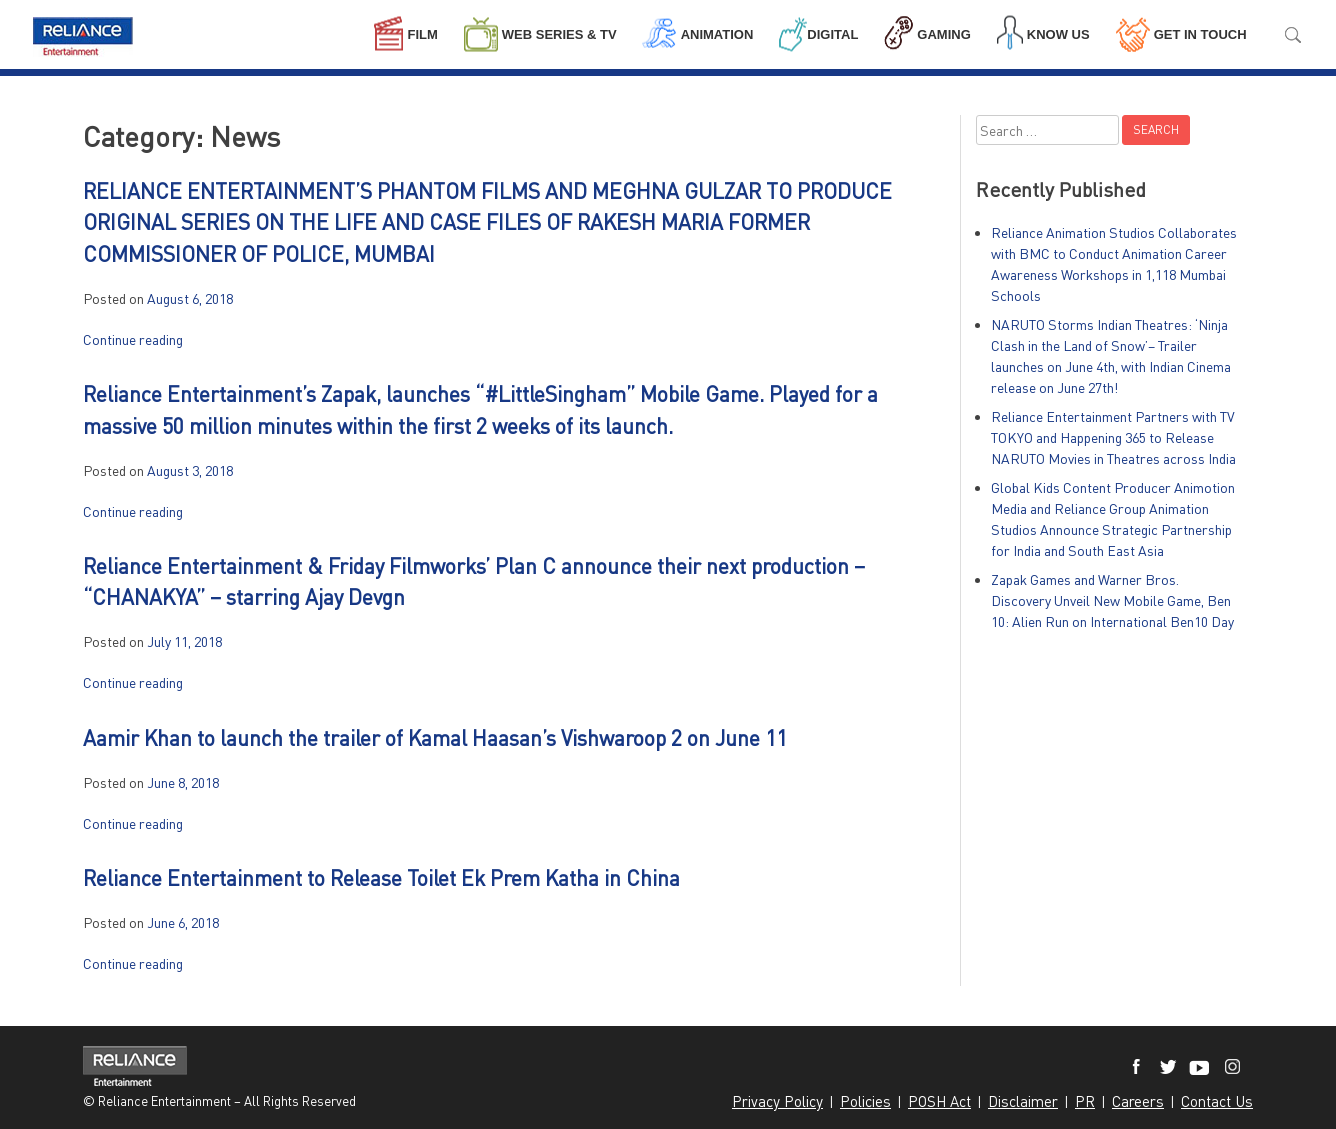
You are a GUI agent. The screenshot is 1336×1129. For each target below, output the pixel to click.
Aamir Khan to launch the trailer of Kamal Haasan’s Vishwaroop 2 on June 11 (435, 738)
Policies (865, 1101)
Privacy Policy (777, 1101)
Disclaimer (1023, 1101)
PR (1085, 1101)
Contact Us (1217, 1101)
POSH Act (939, 1101)
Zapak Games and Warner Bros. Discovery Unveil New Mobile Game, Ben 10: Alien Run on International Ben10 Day (1112, 600)
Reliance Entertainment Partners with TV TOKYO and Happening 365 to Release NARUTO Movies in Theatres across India (1113, 437)
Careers (1138, 1101)
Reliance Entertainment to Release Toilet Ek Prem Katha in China (381, 878)
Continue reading (133, 339)
